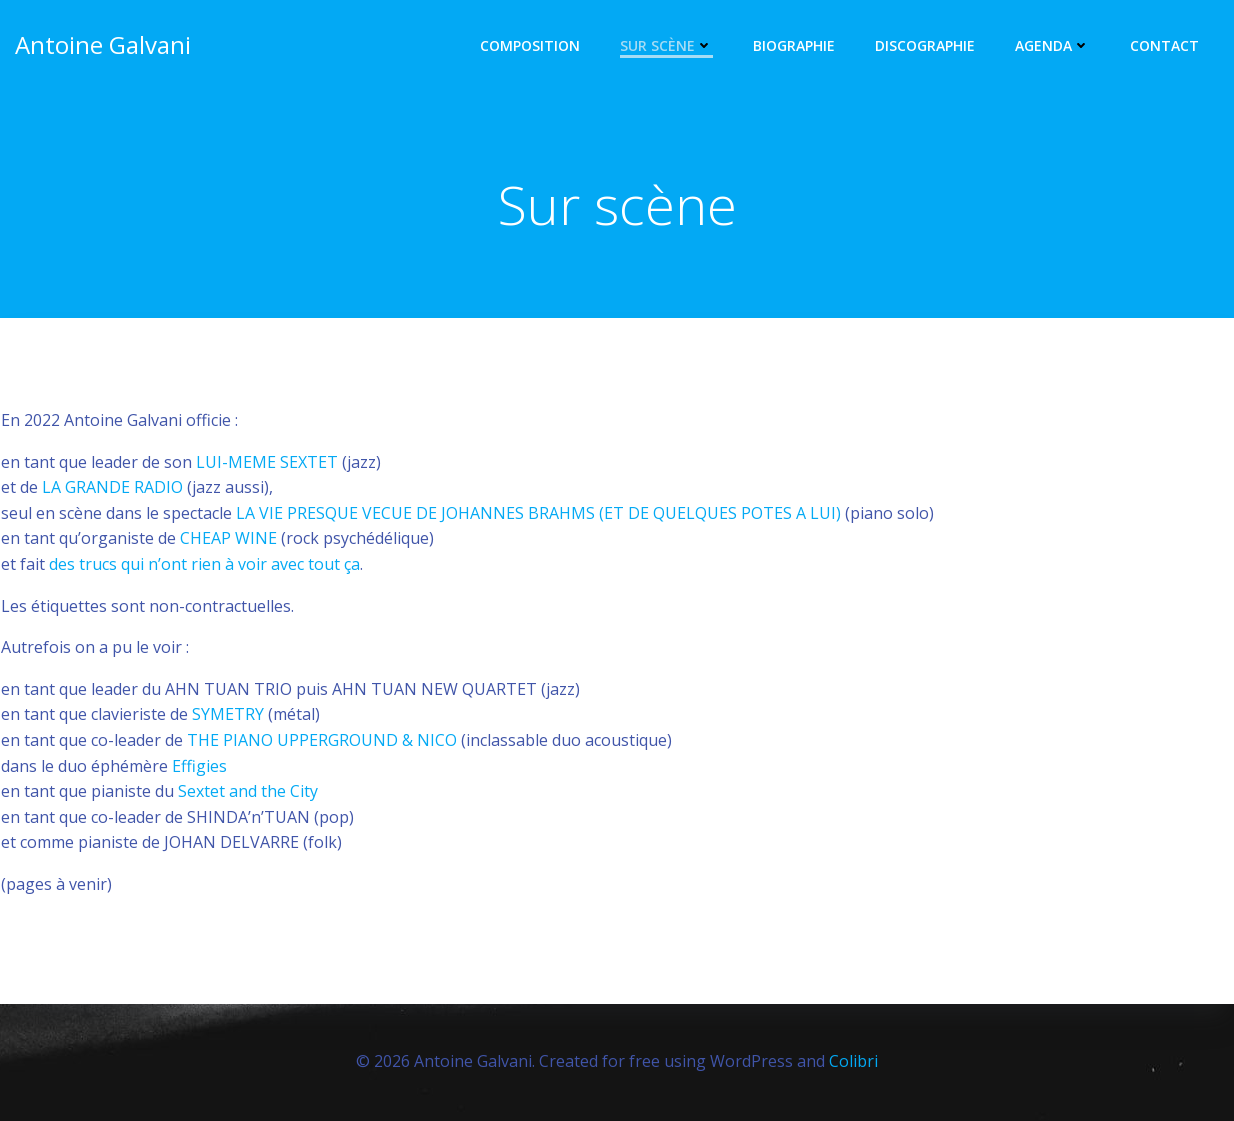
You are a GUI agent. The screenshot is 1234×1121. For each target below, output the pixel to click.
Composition (530, 45)
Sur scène (666, 45)
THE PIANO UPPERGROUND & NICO (322, 740)
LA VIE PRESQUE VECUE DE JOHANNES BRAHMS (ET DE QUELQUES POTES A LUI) (538, 513)
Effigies (199, 766)
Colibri (853, 1061)
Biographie (794, 45)
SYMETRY (228, 714)
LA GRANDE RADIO (112, 487)
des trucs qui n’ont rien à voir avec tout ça (204, 564)
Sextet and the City (248, 791)
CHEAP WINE (228, 538)
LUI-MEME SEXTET (267, 462)
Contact (1164, 45)
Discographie (925, 45)
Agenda (1052, 45)
